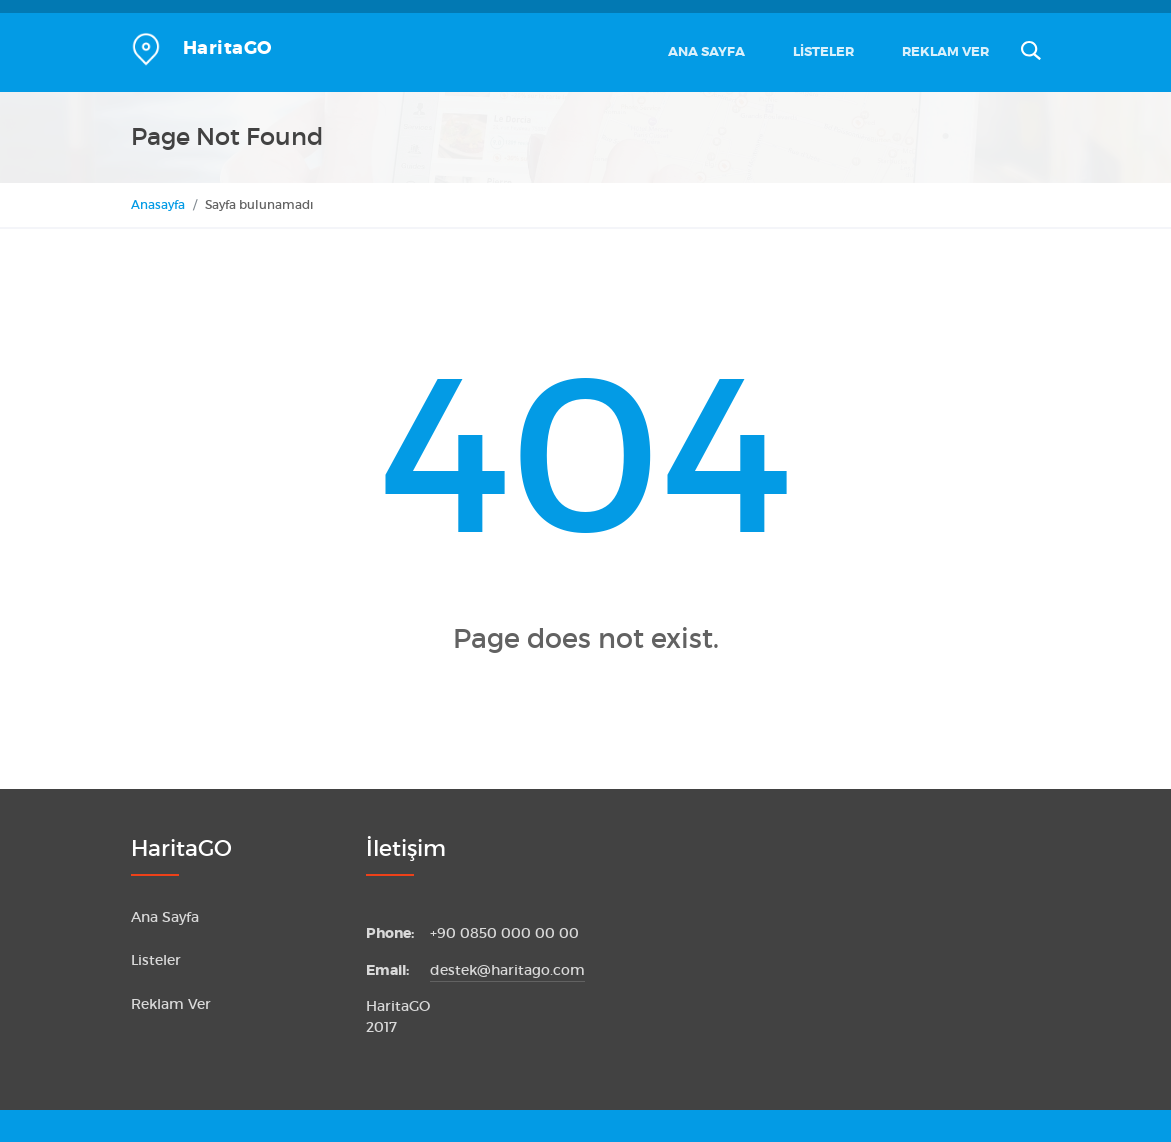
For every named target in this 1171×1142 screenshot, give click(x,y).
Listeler (823, 51)
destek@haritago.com (507, 970)
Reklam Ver (945, 51)
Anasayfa (158, 204)
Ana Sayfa (706, 51)
